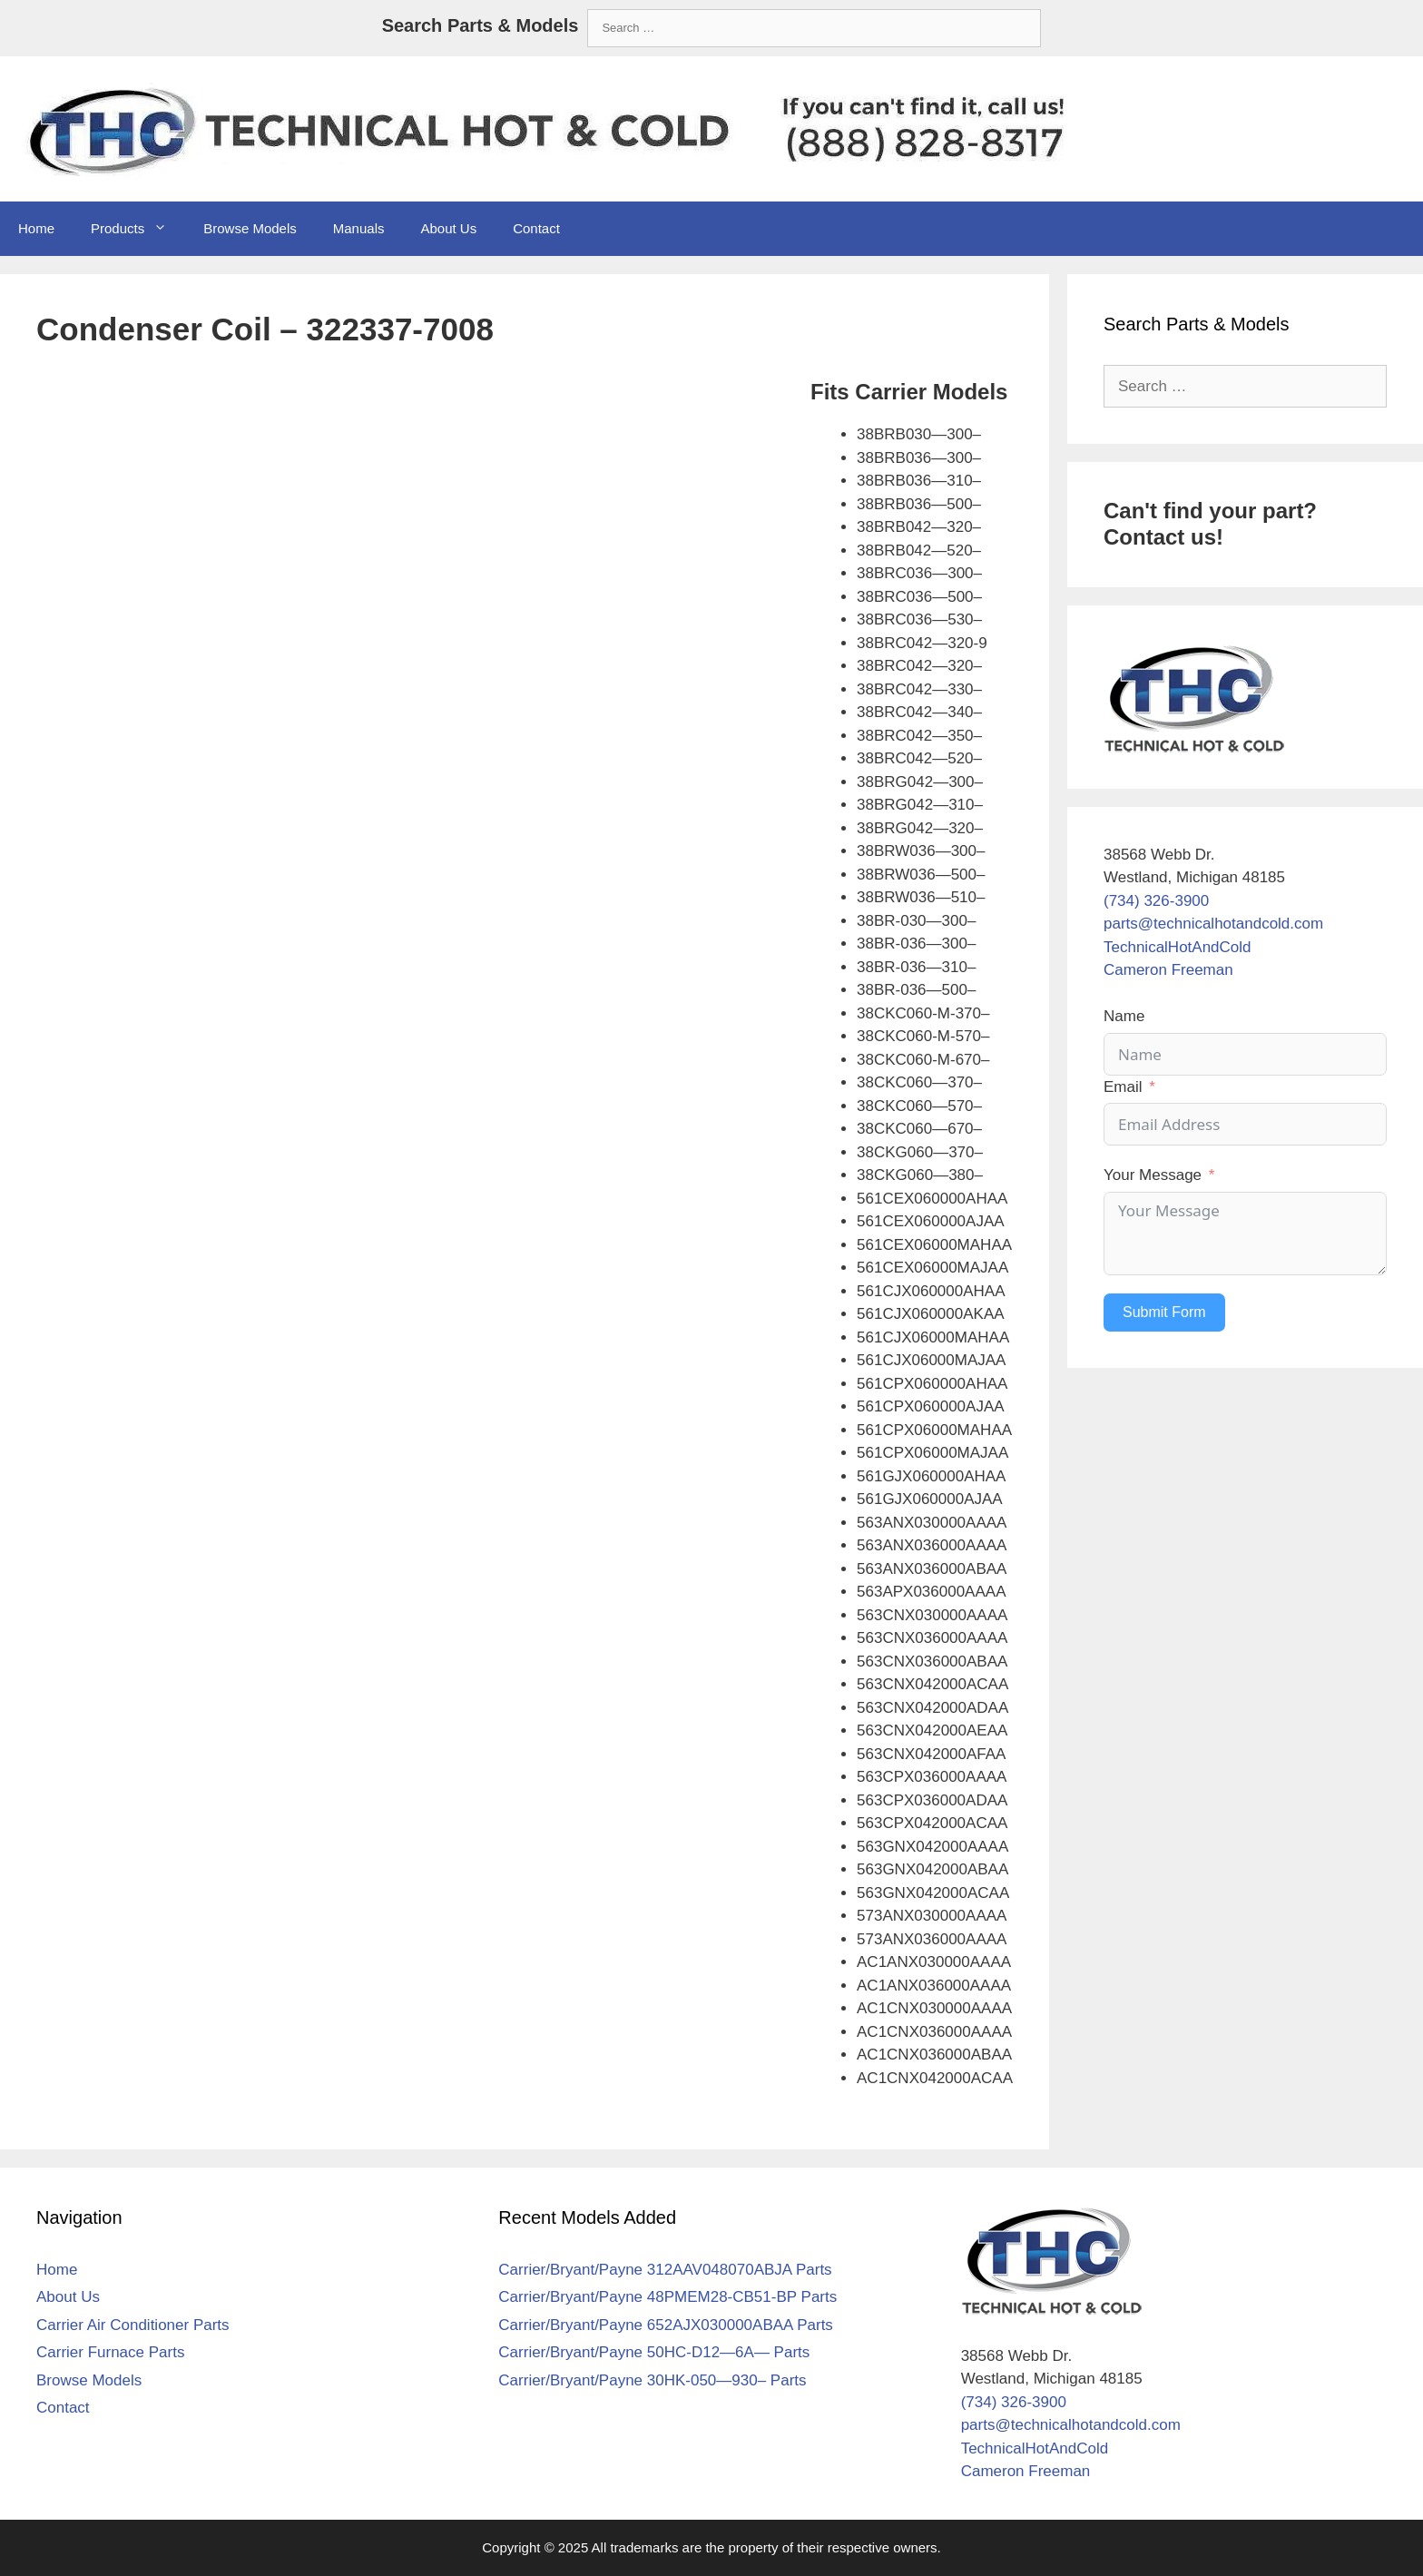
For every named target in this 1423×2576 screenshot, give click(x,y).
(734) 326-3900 (1156, 900)
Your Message (1153, 1175)
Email (1123, 1087)
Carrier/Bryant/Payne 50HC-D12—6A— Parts (654, 2352)
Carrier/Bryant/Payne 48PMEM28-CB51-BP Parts (667, 2297)
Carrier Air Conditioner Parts (133, 2325)
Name (1124, 1016)
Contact (536, 228)
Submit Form (1164, 1312)
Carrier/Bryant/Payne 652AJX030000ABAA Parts (665, 2325)
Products (138, 229)
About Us (448, 228)
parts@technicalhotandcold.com (1213, 923)
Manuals (359, 228)
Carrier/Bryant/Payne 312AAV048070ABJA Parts (664, 2269)
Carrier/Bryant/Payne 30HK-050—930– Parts (652, 2380)
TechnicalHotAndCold (1177, 947)
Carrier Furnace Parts (110, 2352)
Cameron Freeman (1168, 969)
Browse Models (250, 228)
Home (36, 228)
